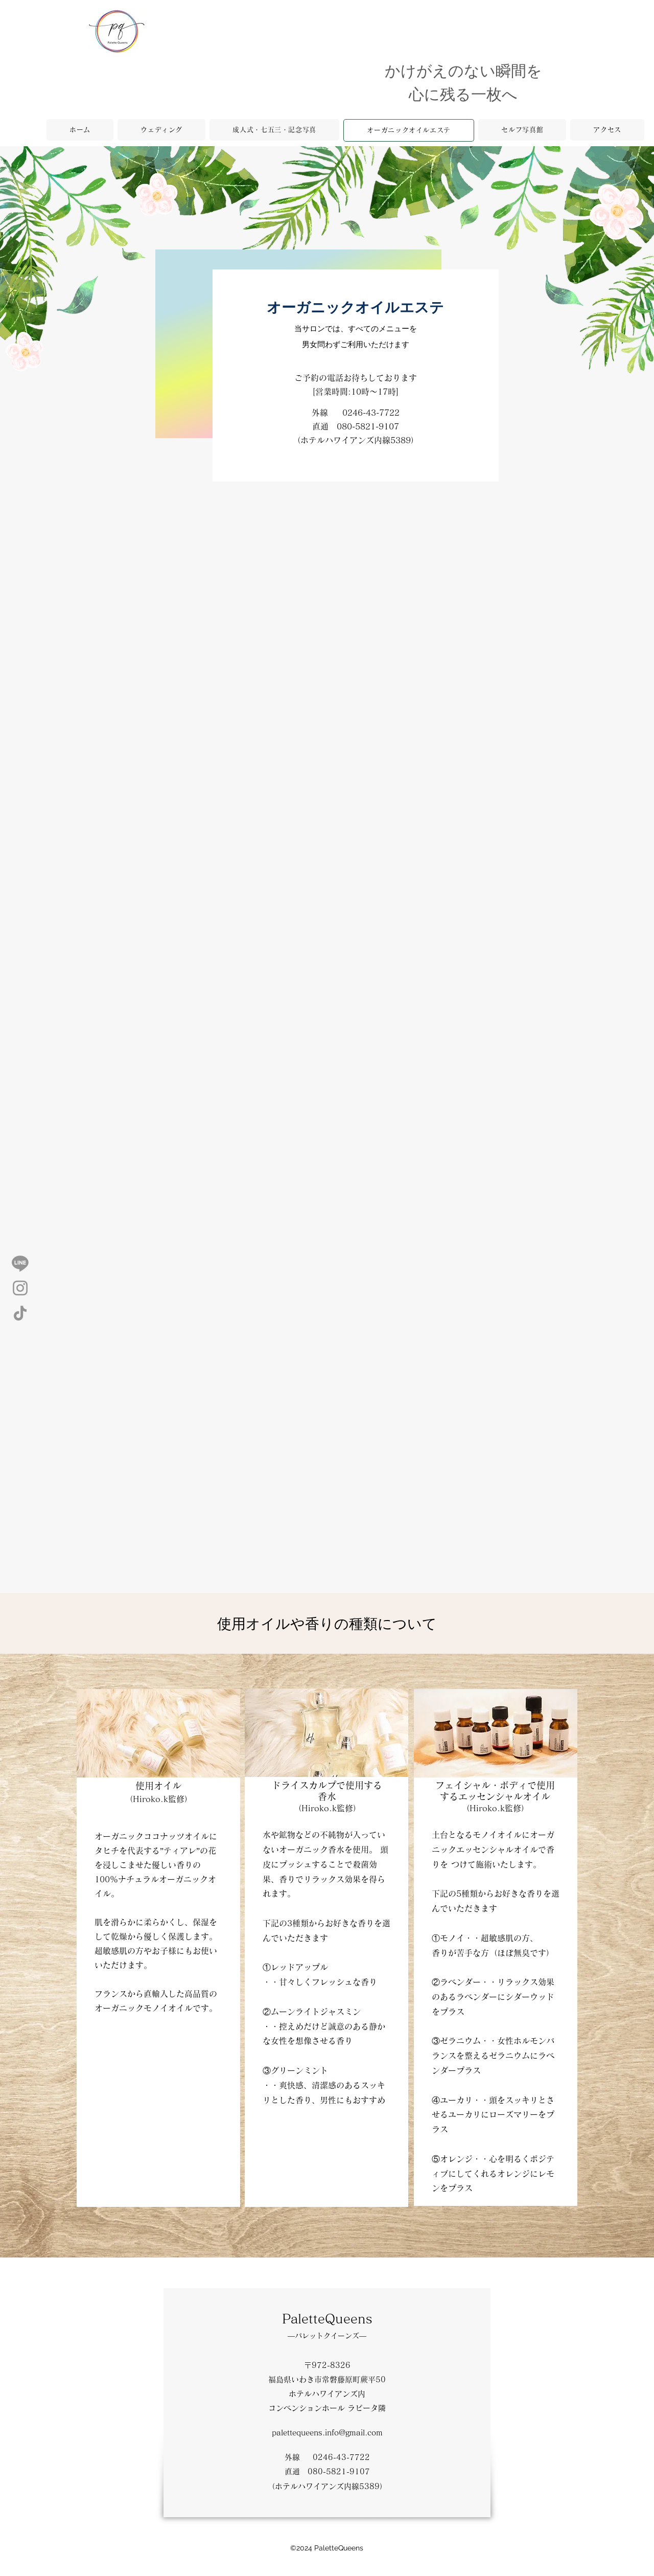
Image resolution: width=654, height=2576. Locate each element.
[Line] (20, 1263)
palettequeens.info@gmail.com (327, 2432)
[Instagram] (20, 1288)
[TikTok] (20, 1313)
